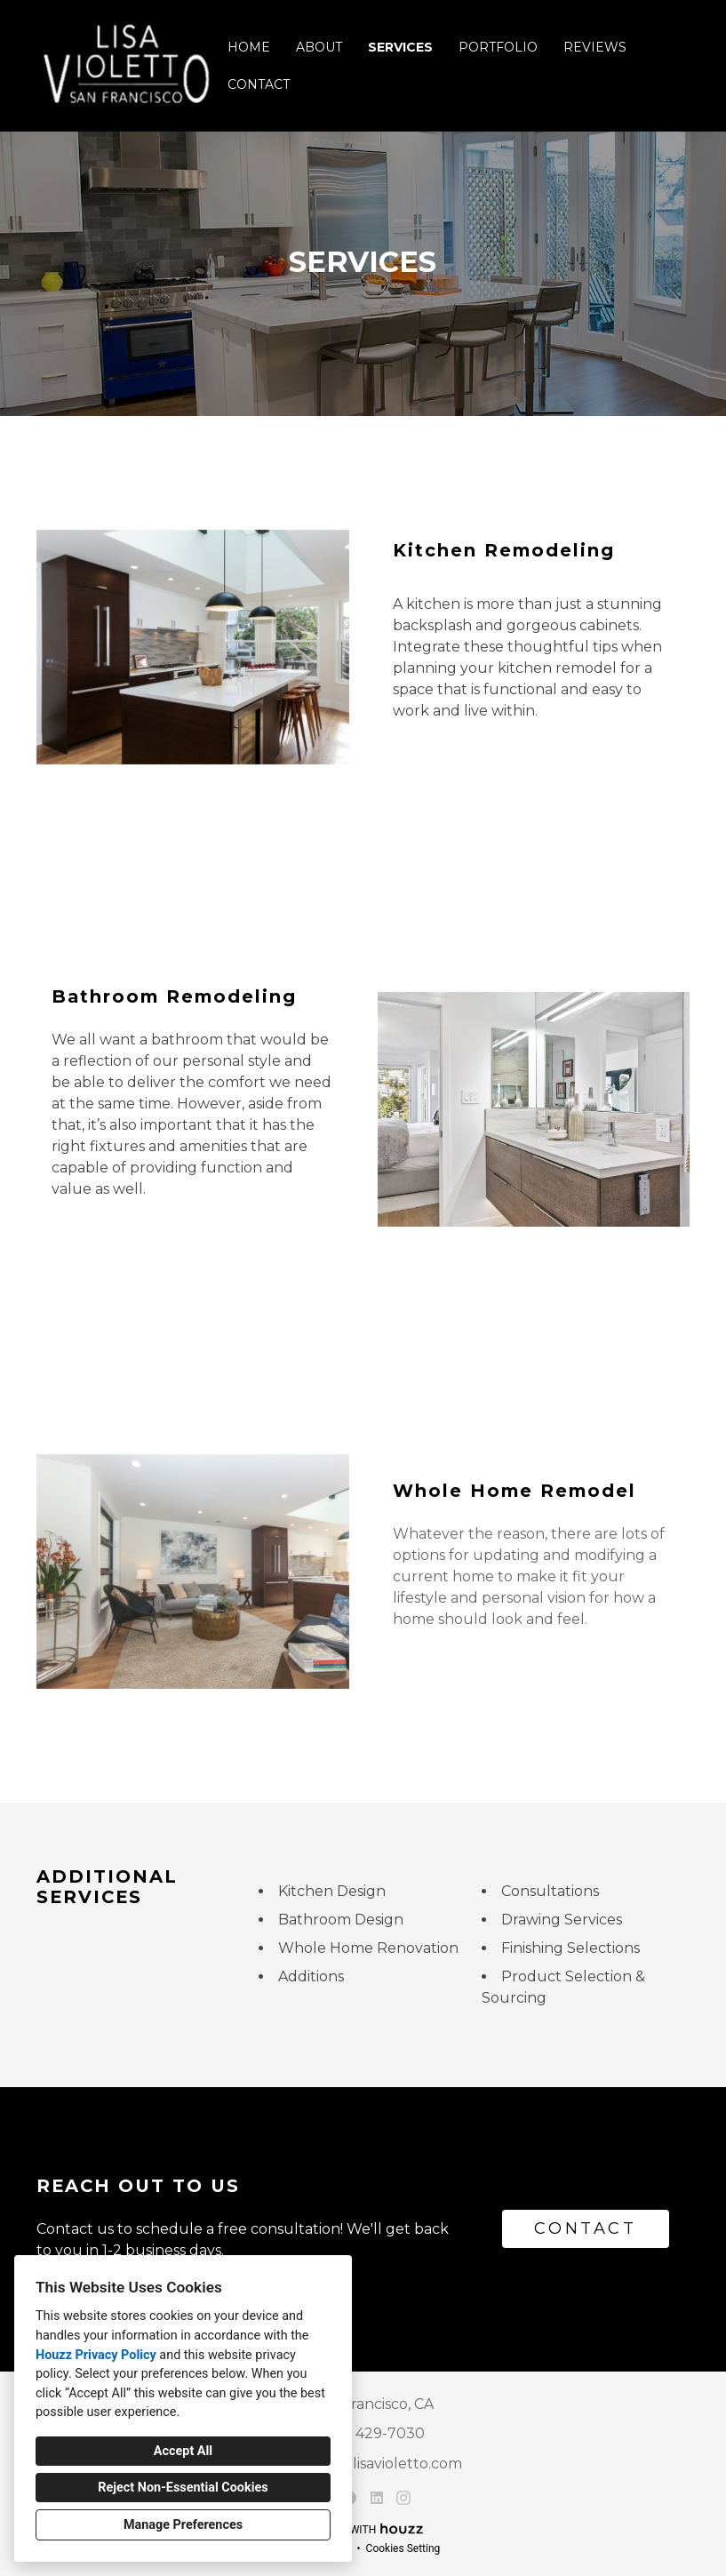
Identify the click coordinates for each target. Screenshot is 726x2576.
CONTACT (585, 2228)
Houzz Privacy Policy (96, 2355)
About (319, 47)
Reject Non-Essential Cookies (182, 2487)
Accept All (183, 2451)
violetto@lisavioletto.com (372, 2463)
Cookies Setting (403, 2548)
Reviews (594, 47)
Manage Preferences (183, 2524)
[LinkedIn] (376, 2497)
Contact (258, 84)
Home (248, 47)
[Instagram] (404, 2497)
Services (400, 47)
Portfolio (498, 47)
